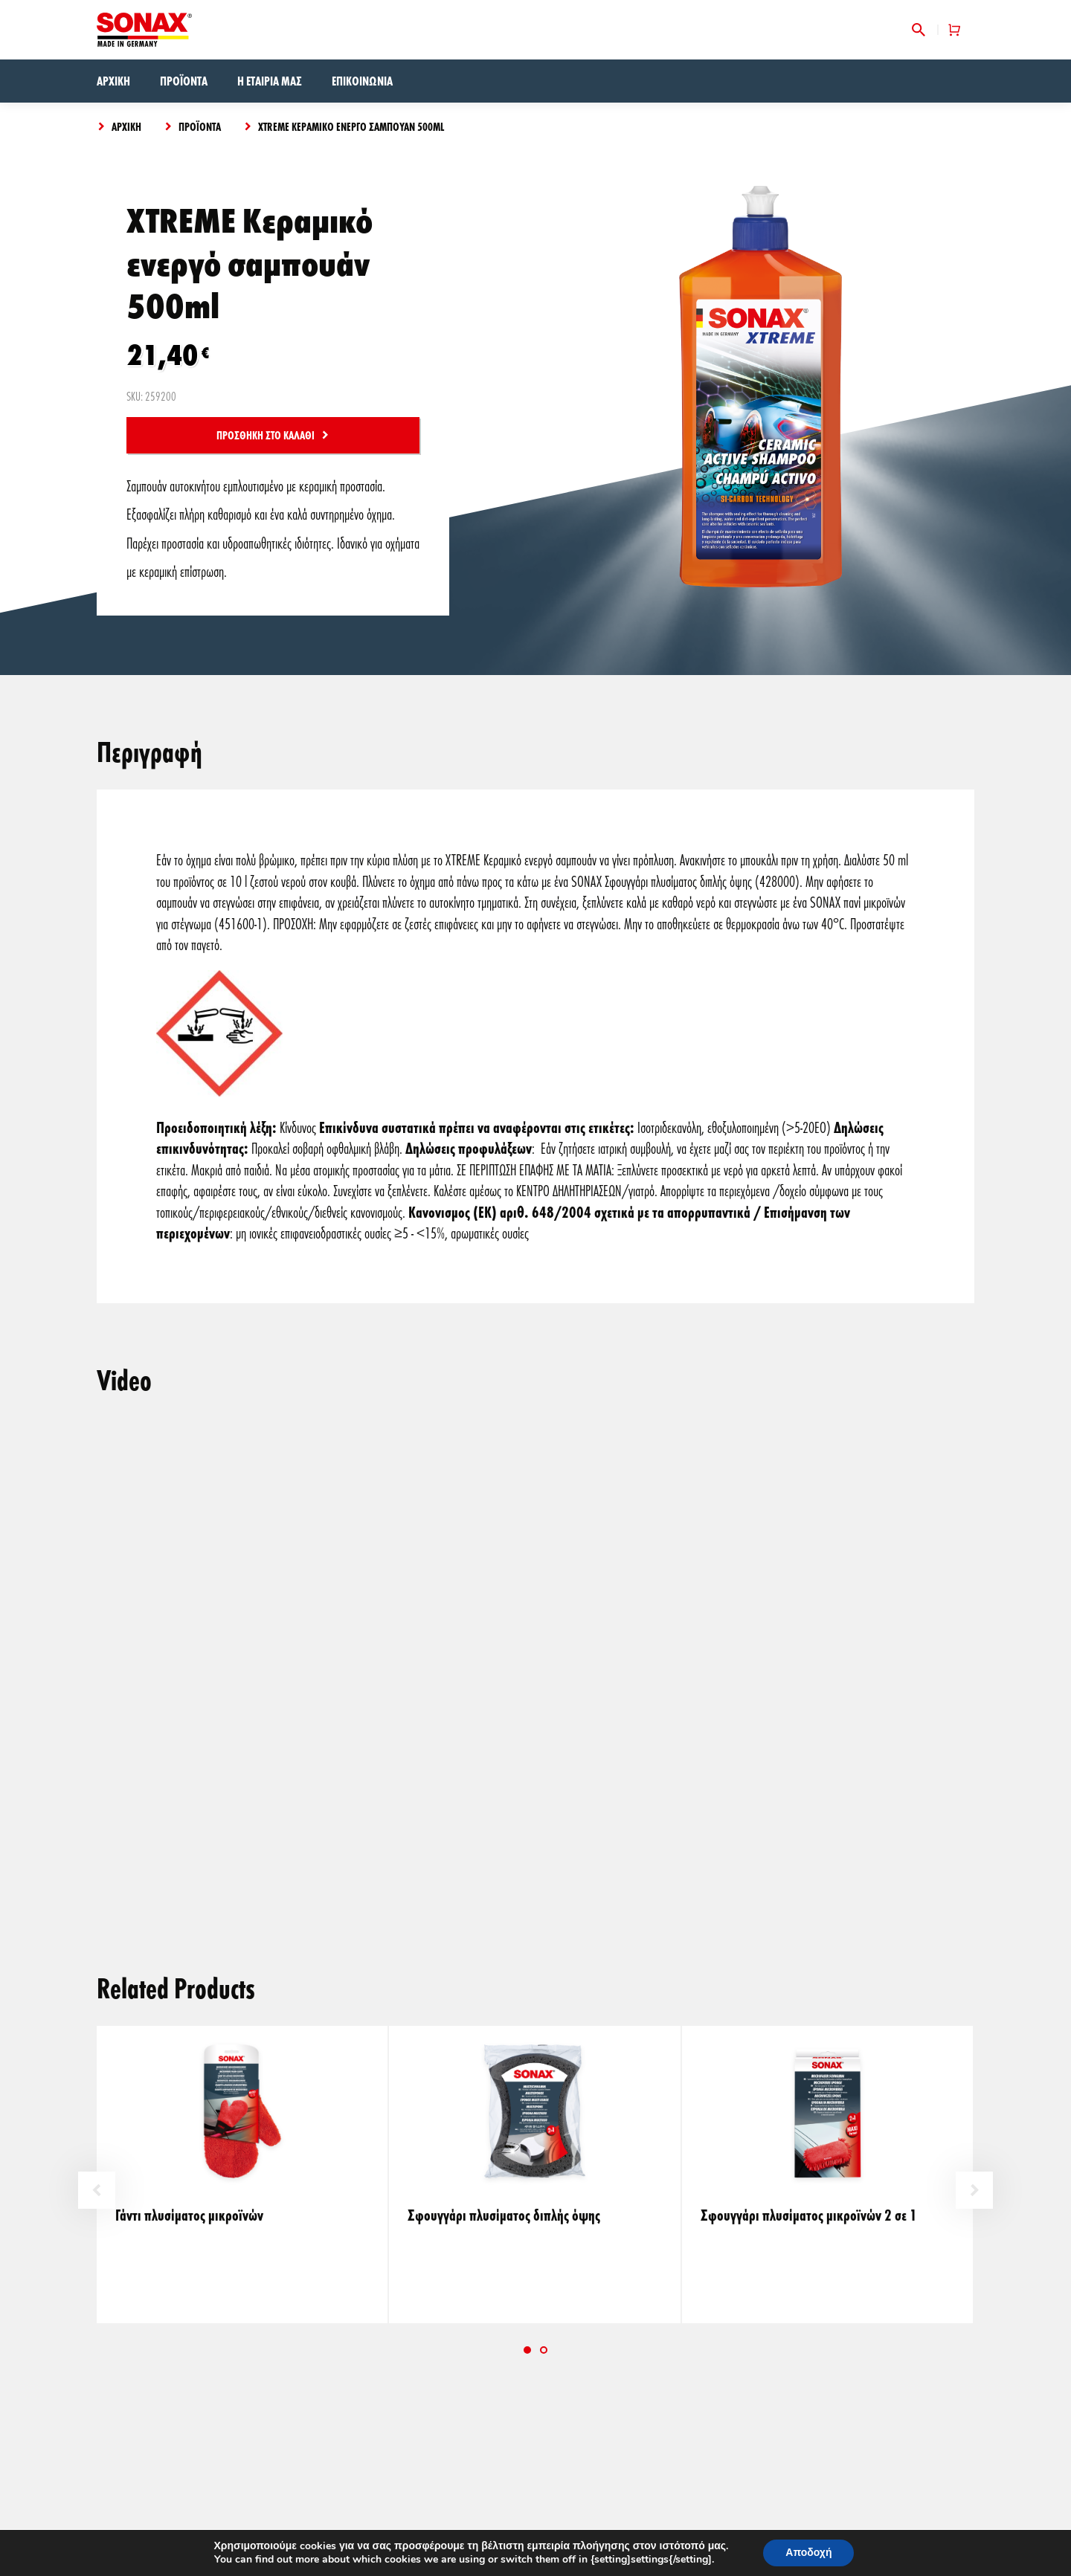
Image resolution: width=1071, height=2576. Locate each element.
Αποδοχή (808, 2553)
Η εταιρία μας (269, 80)
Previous (96, 2190)
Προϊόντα (184, 80)
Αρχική (113, 80)
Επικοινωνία (362, 80)
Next (974, 2190)
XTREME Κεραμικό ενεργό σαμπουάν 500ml (351, 126)
